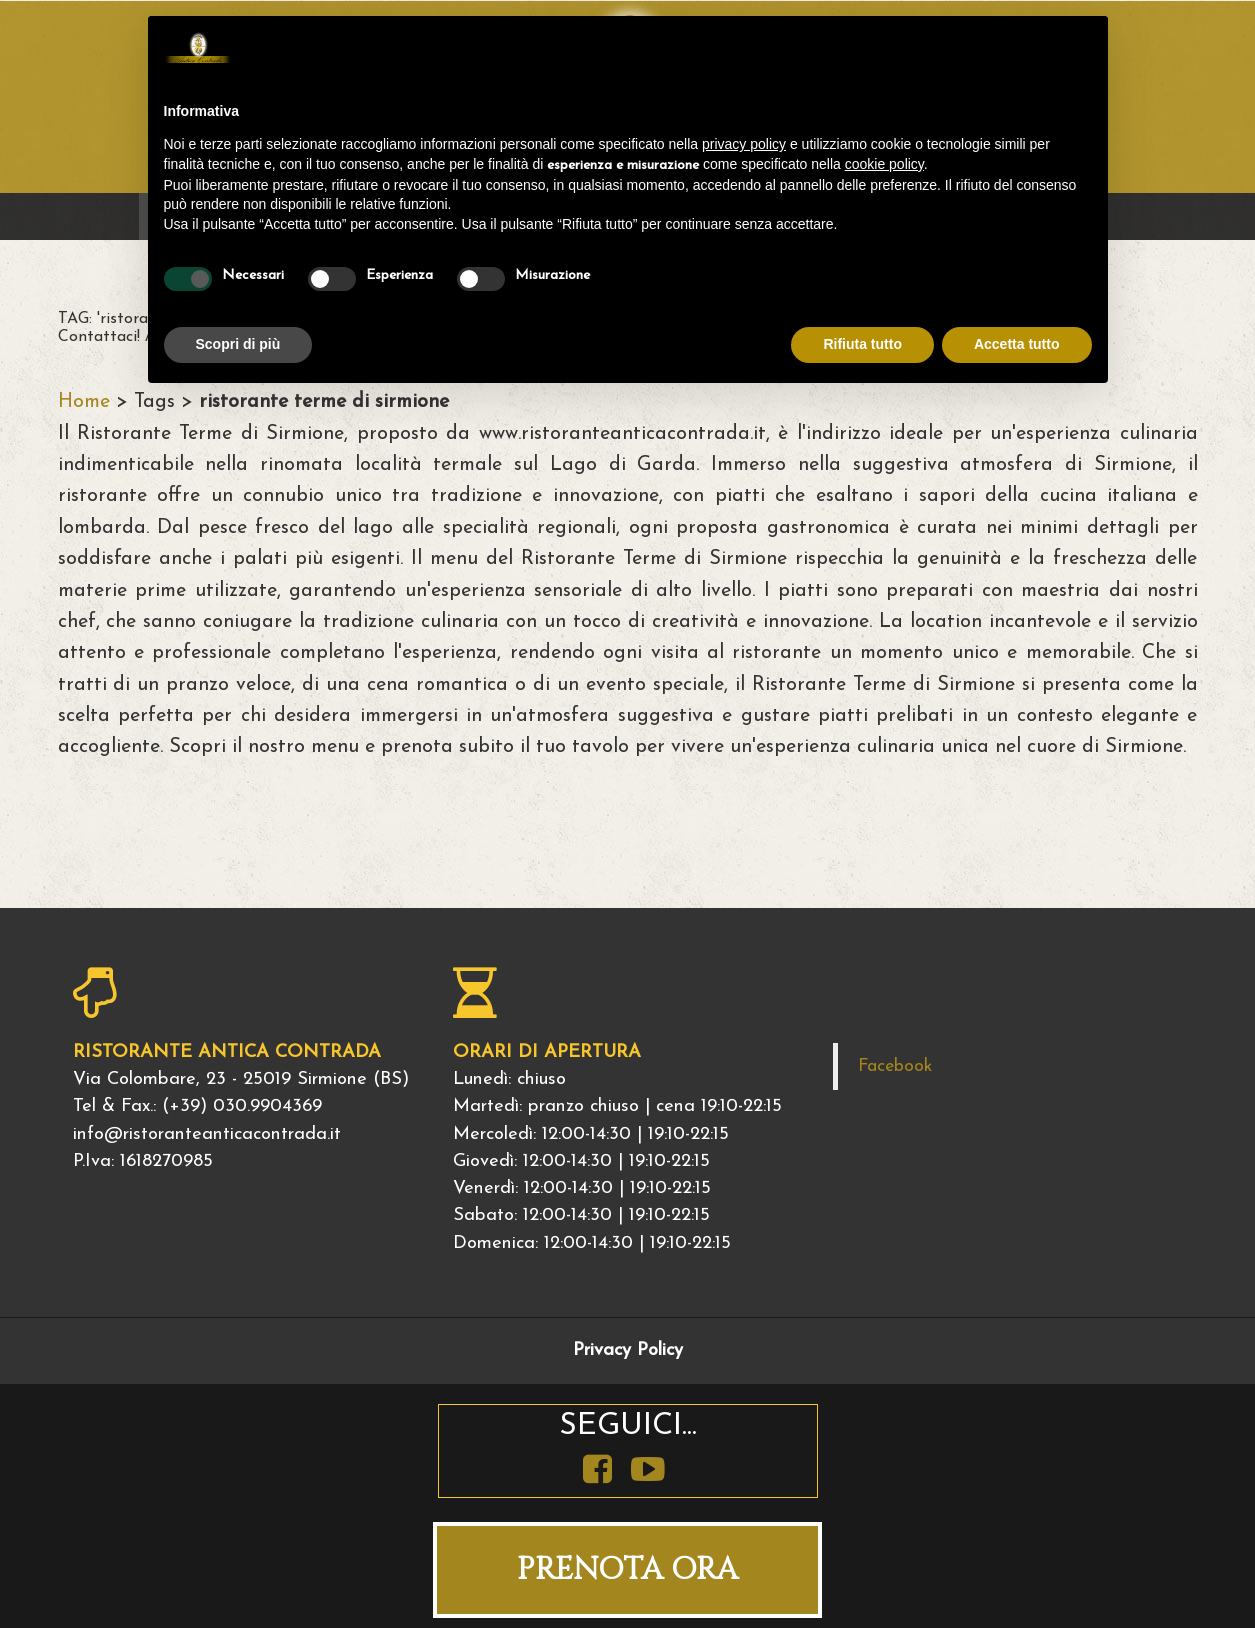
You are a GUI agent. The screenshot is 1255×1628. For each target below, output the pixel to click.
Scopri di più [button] (238, 344)
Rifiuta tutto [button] (862, 344)
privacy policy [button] (744, 144)
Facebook (895, 1066)
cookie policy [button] (884, 164)
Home (84, 402)
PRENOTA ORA (627, 1569)
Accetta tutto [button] (1017, 344)
